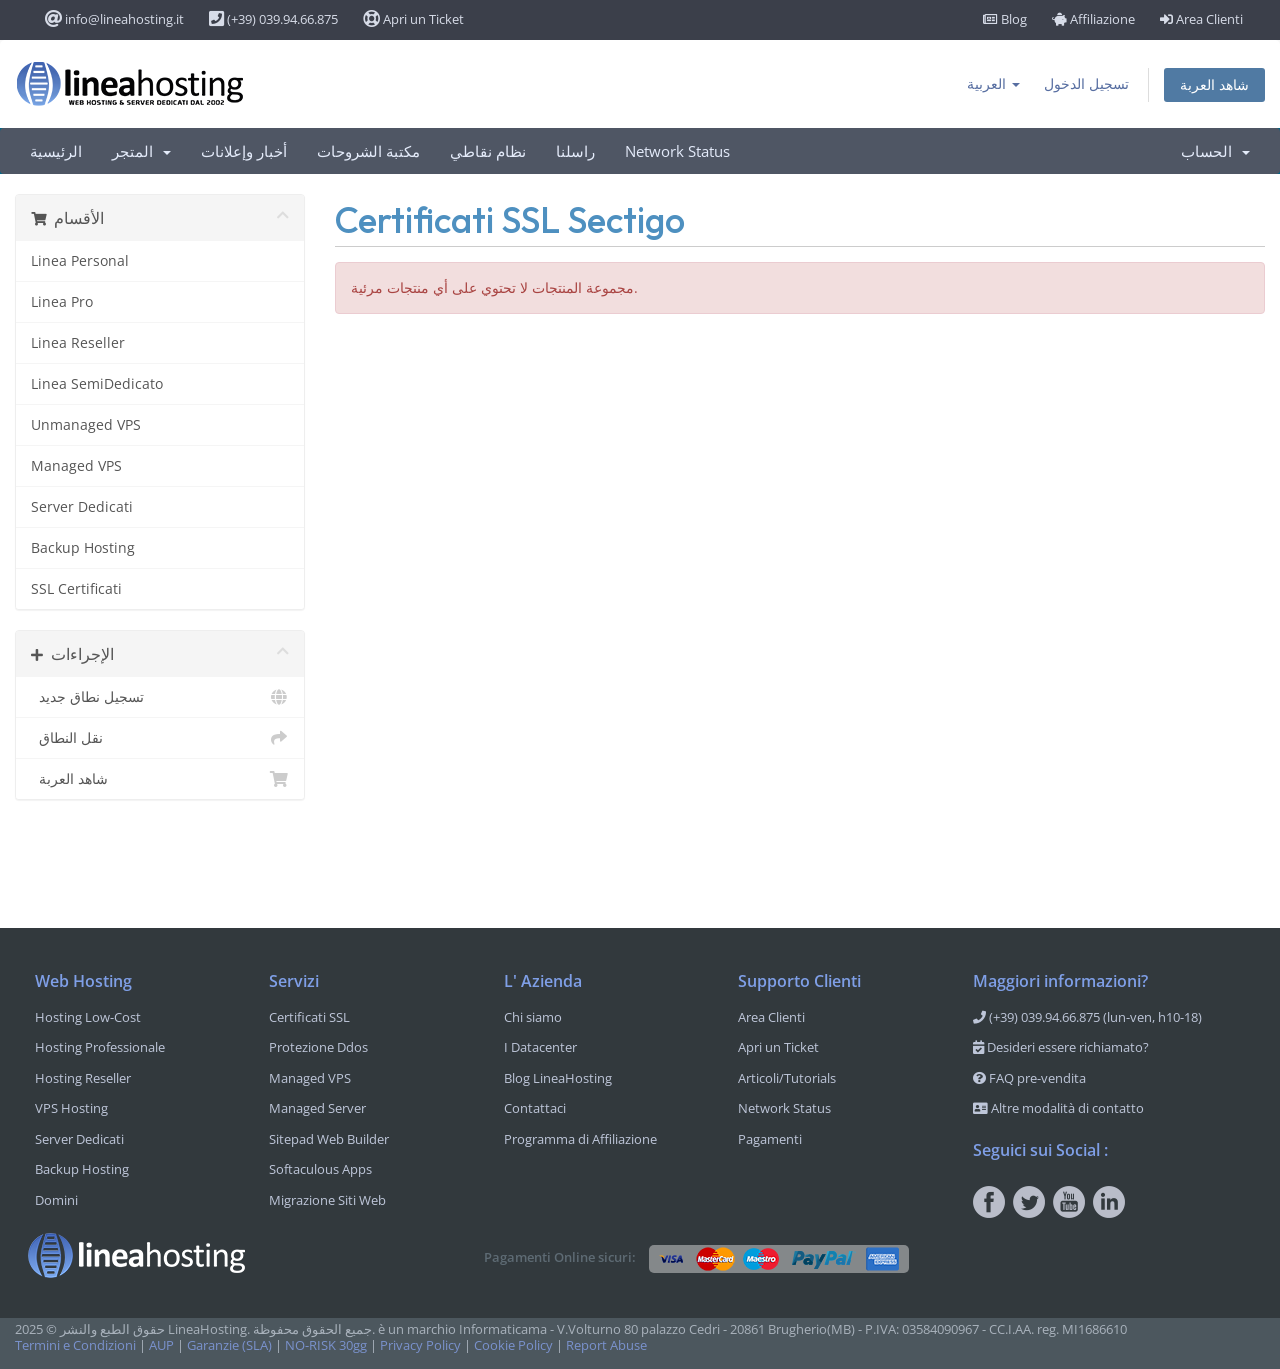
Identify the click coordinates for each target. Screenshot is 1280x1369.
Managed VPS (76, 465)
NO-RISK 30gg (326, 1345)
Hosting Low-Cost (88, 1017)
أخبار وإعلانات (244, 151)
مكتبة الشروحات (368, 151)
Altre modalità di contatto (1058, 1108)
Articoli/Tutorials (787, 1078)
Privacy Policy (420, 1345)
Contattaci (535, 1108)
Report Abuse (606, 1345)
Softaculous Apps (320, 1169)
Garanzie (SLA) (229, 1345)
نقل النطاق (160, 738)
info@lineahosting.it (114, 19)
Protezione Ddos (318, 1047)
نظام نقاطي (488, 151)
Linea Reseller (78, 342)
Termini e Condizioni (75, 1345)
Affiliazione (1093, 19)
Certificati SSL (309, 1017)
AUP (161, 1345)
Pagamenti (770, 1139)
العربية (993, 83)
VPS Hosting (71, 1108)
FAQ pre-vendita (1029, 1078)
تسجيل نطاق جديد (160, 697)
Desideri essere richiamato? (1061, 1047)
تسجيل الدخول (1086, 83)
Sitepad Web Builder (329, 1139)
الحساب (1215, 151)
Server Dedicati (82, 506)
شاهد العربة (1214, 84)
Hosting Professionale (100, 1047)
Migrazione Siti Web (327, 1200)
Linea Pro (62, 301)
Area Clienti (1201, 19)
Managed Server (317, 1108)
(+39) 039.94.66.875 (273, 19)
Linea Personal (80, 260)
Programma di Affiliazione (580, 1139)
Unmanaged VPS (86, 424)
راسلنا (575, 151)
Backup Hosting (83, 547)
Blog (1005, 19)
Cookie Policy (513, 1345)
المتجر (141, 151)
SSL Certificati (76, 588)
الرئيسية (56, 151)
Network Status (677, 151)
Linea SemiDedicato (97, 383)
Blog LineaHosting (558, 1078)
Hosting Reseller (83, 1078)
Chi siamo (533, 1017)
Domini (56, 1200)
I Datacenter (540, 1047)
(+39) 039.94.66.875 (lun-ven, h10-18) (1087, 1017)
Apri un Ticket (413, 19)
